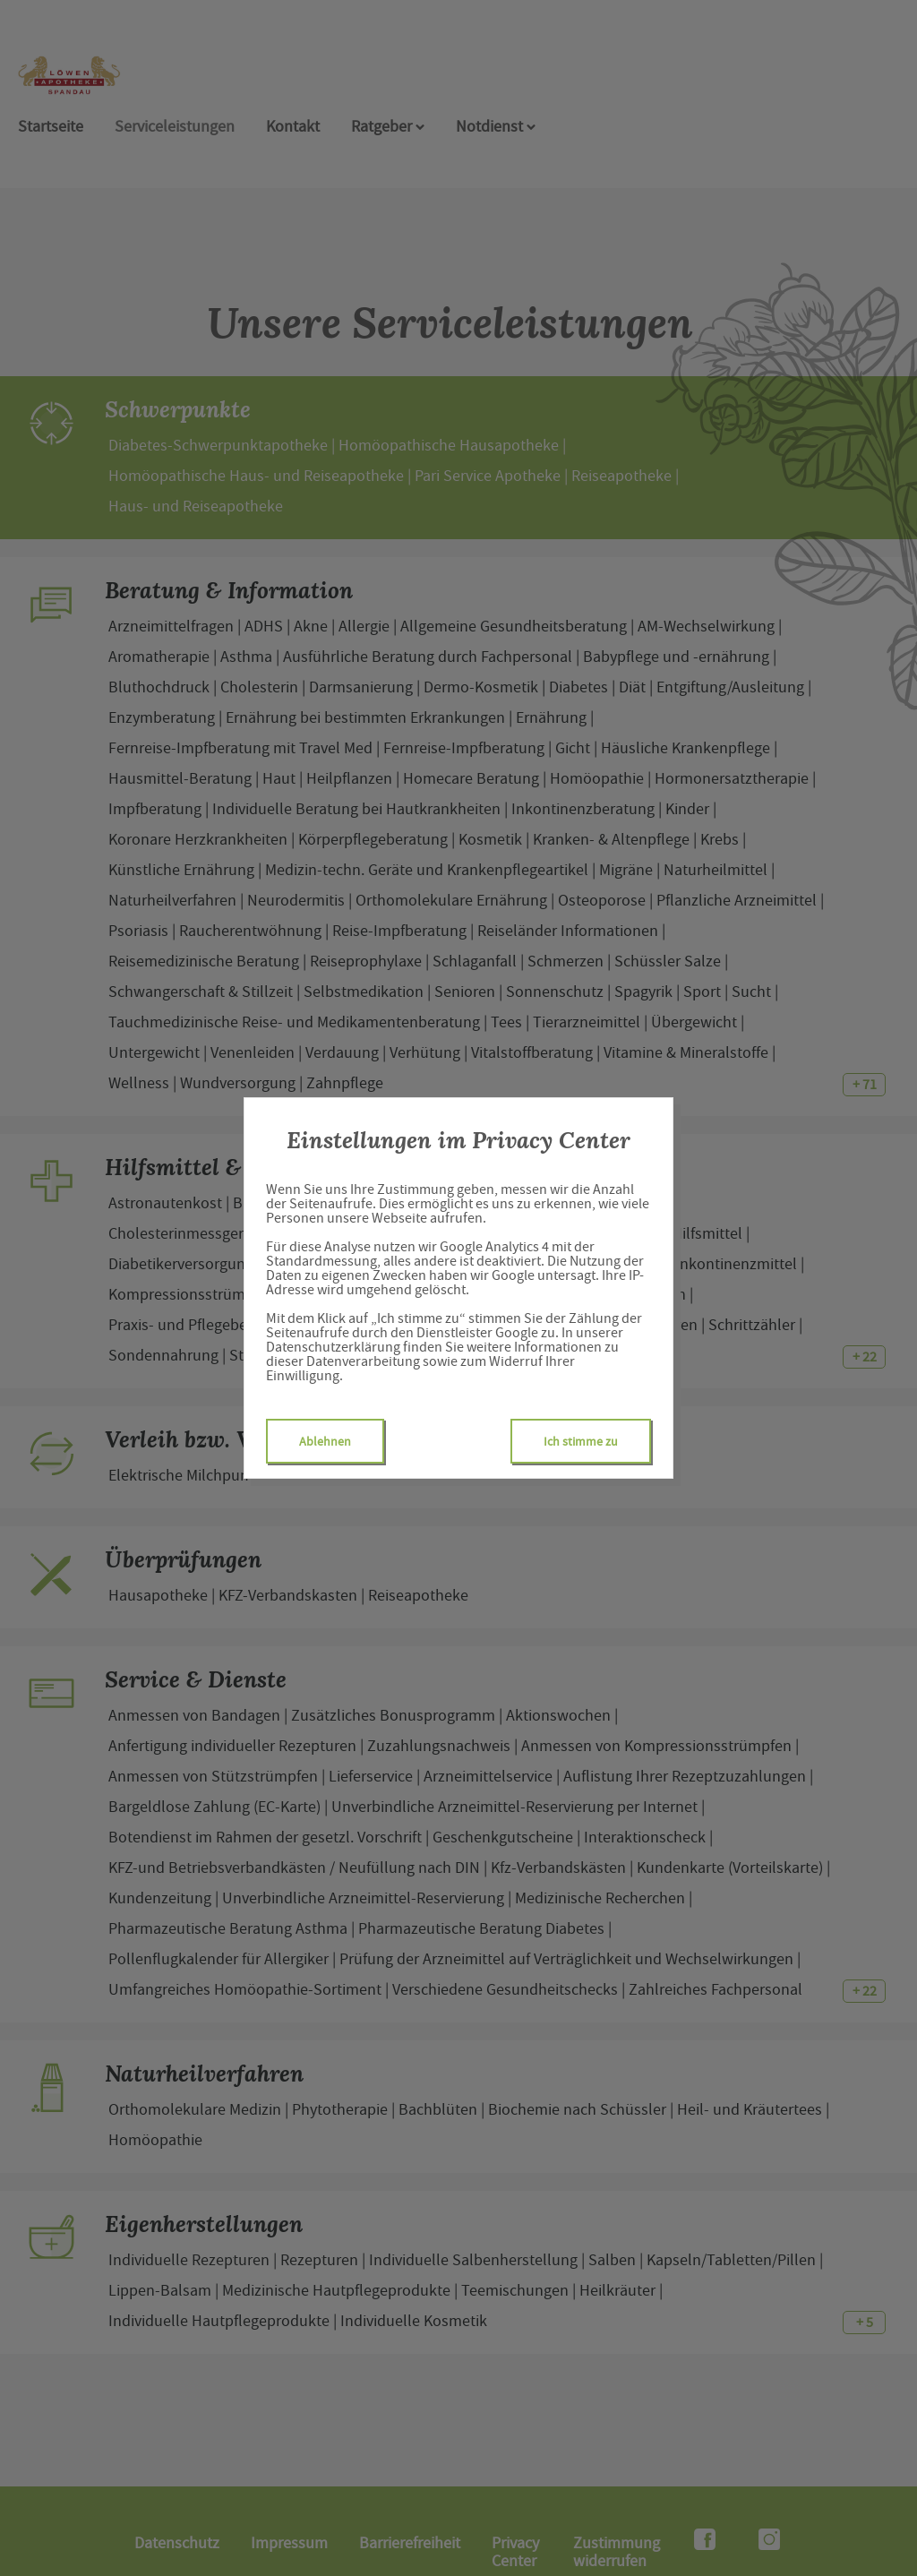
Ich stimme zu (581, 1441)
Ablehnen (325, 1441)
